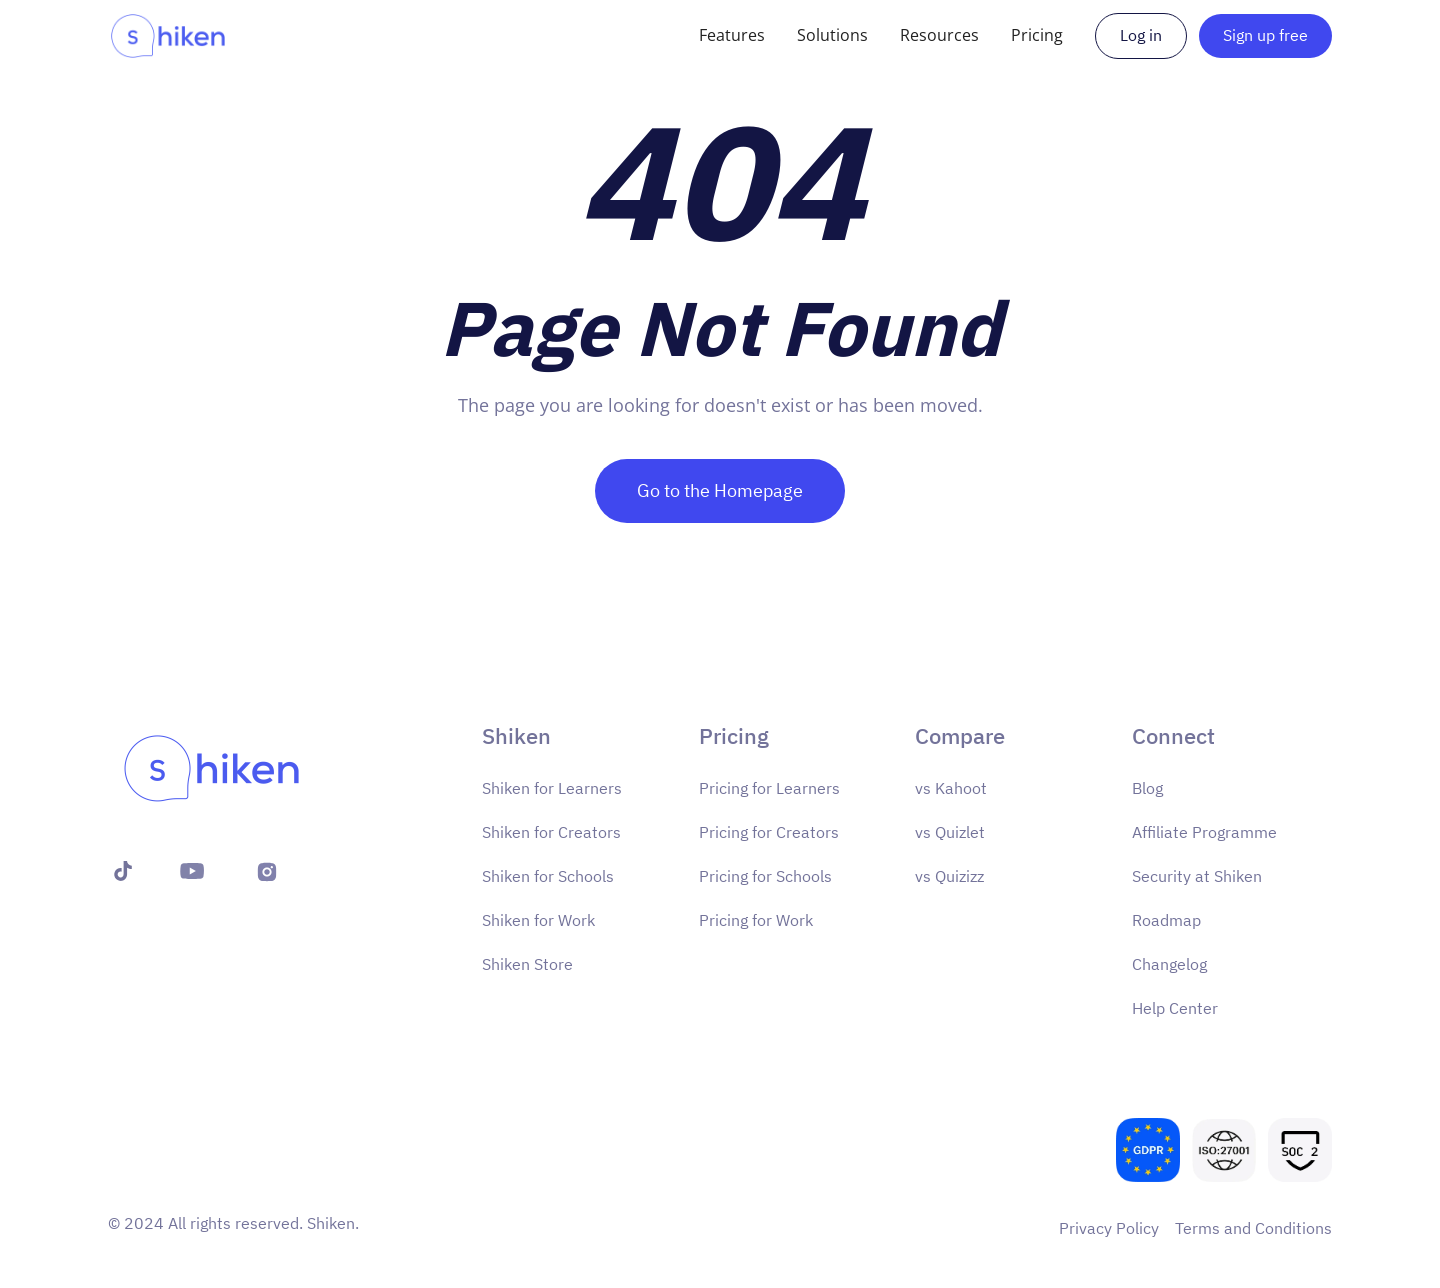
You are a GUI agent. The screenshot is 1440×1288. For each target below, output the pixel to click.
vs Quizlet (950, 832)
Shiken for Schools (548, 876)
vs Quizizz (949, 876)
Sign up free (1265, 35)
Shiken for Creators (551, 832)
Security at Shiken (1197, 876)
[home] (168, 36)
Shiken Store (527, 964)
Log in (1141, 35)
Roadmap (1166, 920)
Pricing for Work (756, 920)
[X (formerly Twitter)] (118, 871)
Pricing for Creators (769, 832)
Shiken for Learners (552, 788)
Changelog (1169, 964)
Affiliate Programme (1204, 832)
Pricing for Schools (765, 876)
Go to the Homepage (720, 490)
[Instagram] (267, 871)
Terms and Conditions (1253, 1228)
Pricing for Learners (769, 788)
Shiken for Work (538, 920)
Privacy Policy (1109, 1228)
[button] (732, 35)
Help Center (1175, 1008)
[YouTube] (192, 871)
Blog (1147, 788)
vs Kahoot (951, 788)
